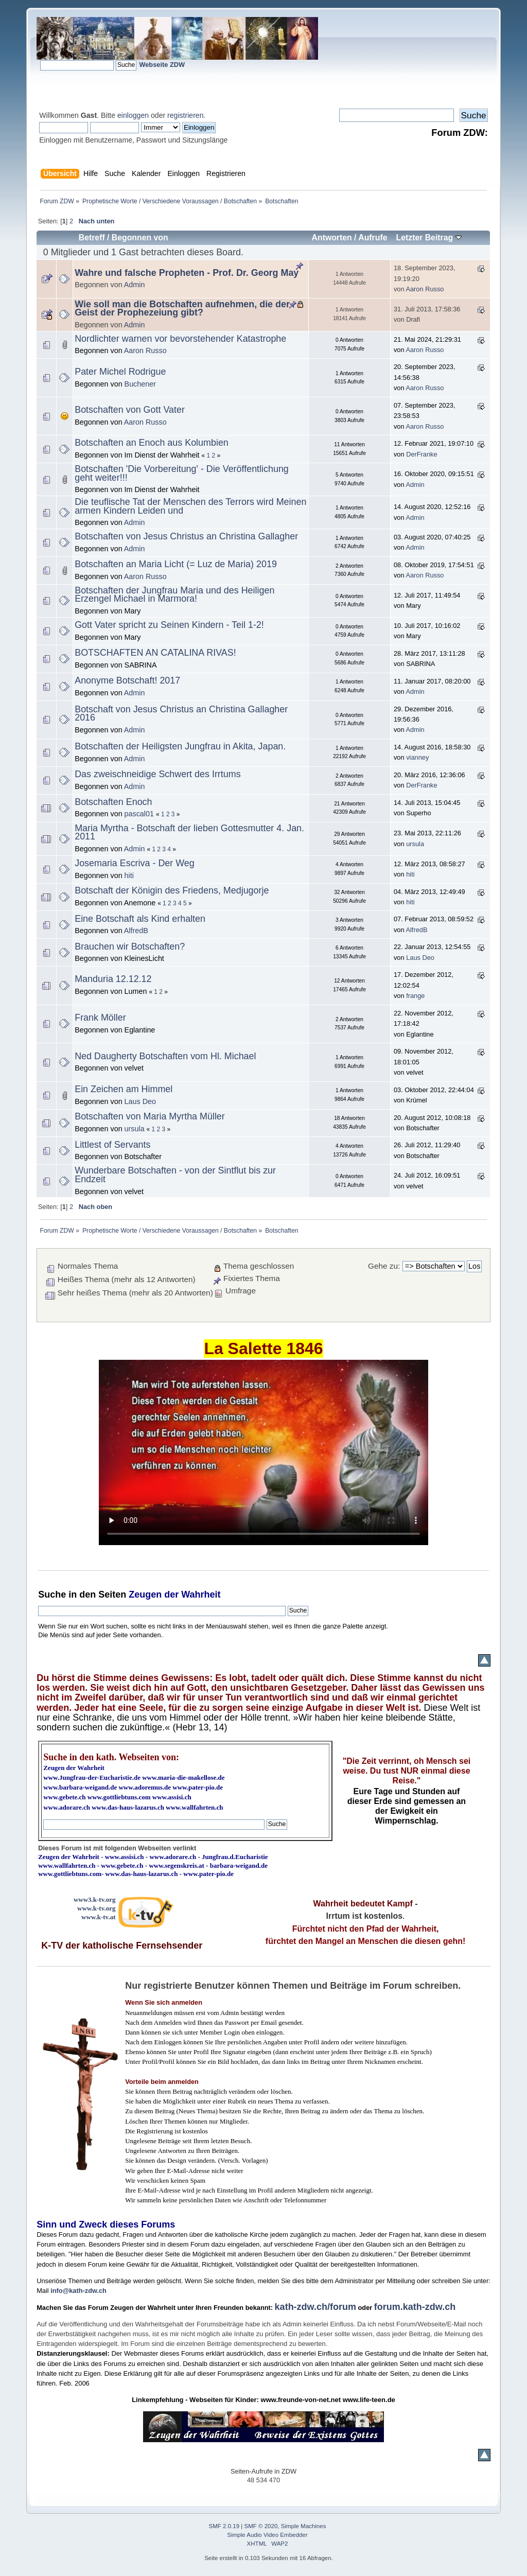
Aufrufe (372, 237)
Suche (52, 1594)
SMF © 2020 (261, 2526)
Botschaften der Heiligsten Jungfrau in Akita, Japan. (180, 746)
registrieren (185, 115)
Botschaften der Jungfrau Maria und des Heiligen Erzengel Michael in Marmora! (174, 594)
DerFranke (421, 454)
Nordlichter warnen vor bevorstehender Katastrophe (180, 339)
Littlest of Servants (112, 1145)
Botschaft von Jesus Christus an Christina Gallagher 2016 (181, 713)
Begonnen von (140, 237)
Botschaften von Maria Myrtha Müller (150, 1116)
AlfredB (136, 930)
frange (415, 996)
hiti (129, 875)
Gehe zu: (384, 1265)
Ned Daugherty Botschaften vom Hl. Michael (165, 1056)
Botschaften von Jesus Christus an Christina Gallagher (186, 536)
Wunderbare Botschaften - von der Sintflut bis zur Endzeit (175, 1174)
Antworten (332, 237)
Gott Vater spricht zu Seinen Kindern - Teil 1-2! (169, 625)
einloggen (133, 115)
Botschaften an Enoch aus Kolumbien (152, 442)
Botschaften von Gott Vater (130, 410)
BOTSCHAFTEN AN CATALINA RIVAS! (155, 652)
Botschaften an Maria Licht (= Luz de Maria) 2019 (176, 564)
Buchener (140, 384)
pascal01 (139, 814)
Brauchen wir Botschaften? (130, 946)
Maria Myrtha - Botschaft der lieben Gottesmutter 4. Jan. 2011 (189, 832)
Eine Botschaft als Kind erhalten (140, 919)
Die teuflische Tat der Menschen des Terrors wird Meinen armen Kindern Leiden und (190, 506)
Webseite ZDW (162, 64)
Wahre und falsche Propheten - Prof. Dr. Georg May (186, 273)
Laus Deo (420, 957)
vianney (417, 757)
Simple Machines (303, 2526)
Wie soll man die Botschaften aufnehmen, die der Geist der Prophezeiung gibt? (182, 308)
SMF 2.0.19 (224, 2526)
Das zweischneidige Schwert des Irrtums (157, 774)
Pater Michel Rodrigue (120, 371)
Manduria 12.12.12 (113, 979)
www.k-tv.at (98, 1917)
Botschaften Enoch (113, 802)
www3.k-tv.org (95, 1899)
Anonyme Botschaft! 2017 (127, 680)
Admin (134, 285)
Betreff (92, 237)
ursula (415, 844)
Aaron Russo (425, 289)
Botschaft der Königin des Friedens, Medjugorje (172, 890)
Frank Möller (100, 1017)
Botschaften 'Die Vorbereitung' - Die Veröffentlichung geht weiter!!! (182, 473)
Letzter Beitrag (429, 237)
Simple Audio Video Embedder (267, 2535)
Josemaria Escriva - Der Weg (135, 863)
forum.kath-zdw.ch (414, 2307)
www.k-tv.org (96, 1908)
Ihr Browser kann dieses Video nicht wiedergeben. (263, 1452)
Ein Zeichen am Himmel (123, 1089)
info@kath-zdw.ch (78, 2290)
